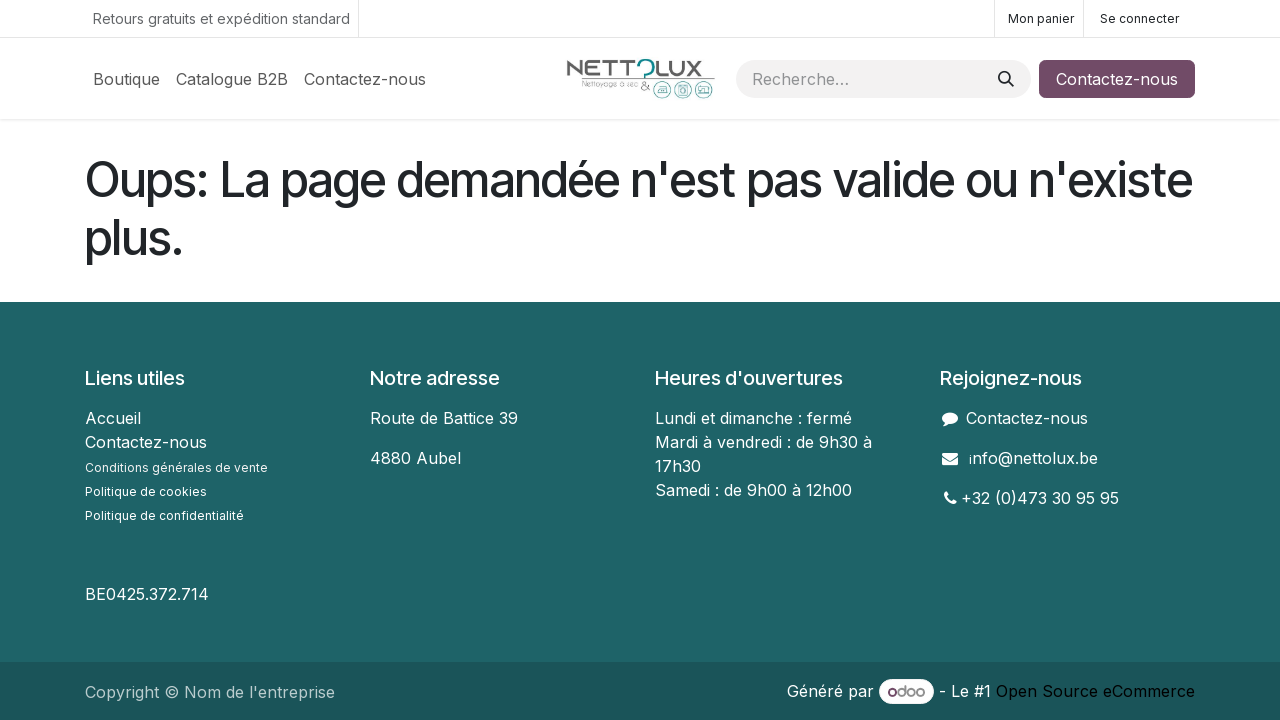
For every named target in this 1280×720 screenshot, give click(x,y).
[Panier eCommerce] (1039, 18)
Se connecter (1139, 18)
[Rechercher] (1006, 79)
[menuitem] (126, 79)
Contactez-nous (1117, 79)
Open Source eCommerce (1095, 691)
